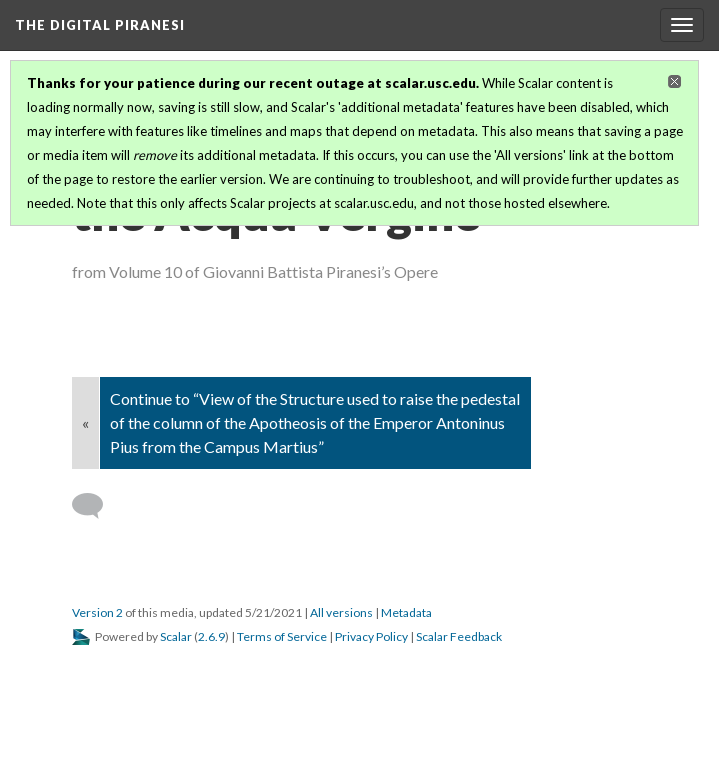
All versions (341, 612)
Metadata (406, 612)
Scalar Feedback (459, 636)
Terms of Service (282, 636)
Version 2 (97, 612)
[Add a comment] (96, 506)
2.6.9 (211, 636)
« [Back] (85, 422)
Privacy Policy (371, 636)
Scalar (176, 636)
